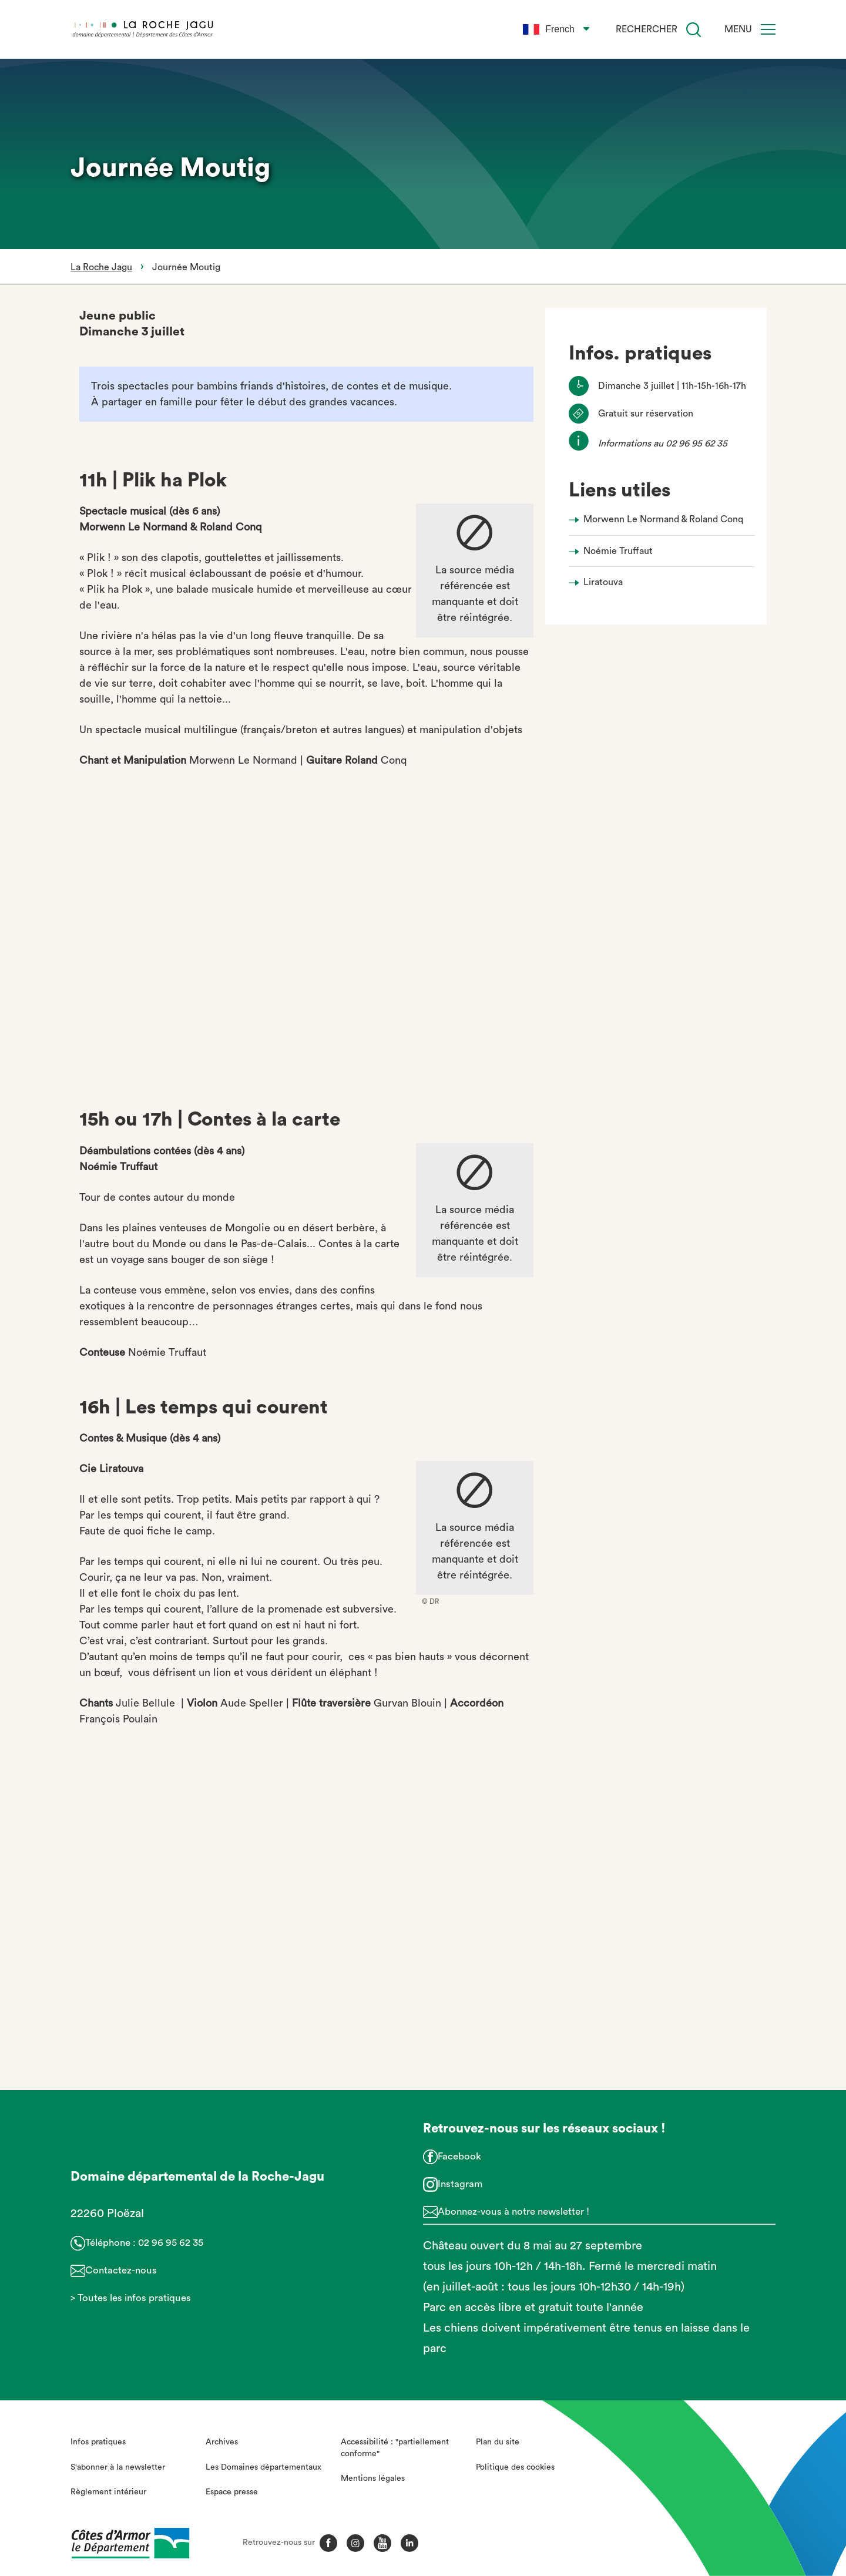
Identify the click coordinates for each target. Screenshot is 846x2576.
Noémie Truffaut (618, 551)
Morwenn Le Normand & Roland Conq (663, 519)
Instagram (460, 2184)
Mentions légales (373, 2478)
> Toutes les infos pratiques (130, 2298)
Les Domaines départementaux (263, 2467)
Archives (222, 2442)
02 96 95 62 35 (170, 2243)
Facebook (459, 2156)
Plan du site (497, 2442)
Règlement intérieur (108, 2492)
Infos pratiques (98, 2442)
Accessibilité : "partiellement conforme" (395, 2448)
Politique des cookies (515, 2467)
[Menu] (768, 29)
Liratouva (603, 582)
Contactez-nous (121, 2270)
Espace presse (232, 2492)
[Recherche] (693, 29)
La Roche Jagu (101, 267)
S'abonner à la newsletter (117, 2467)
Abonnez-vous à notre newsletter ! (513, 2211)
